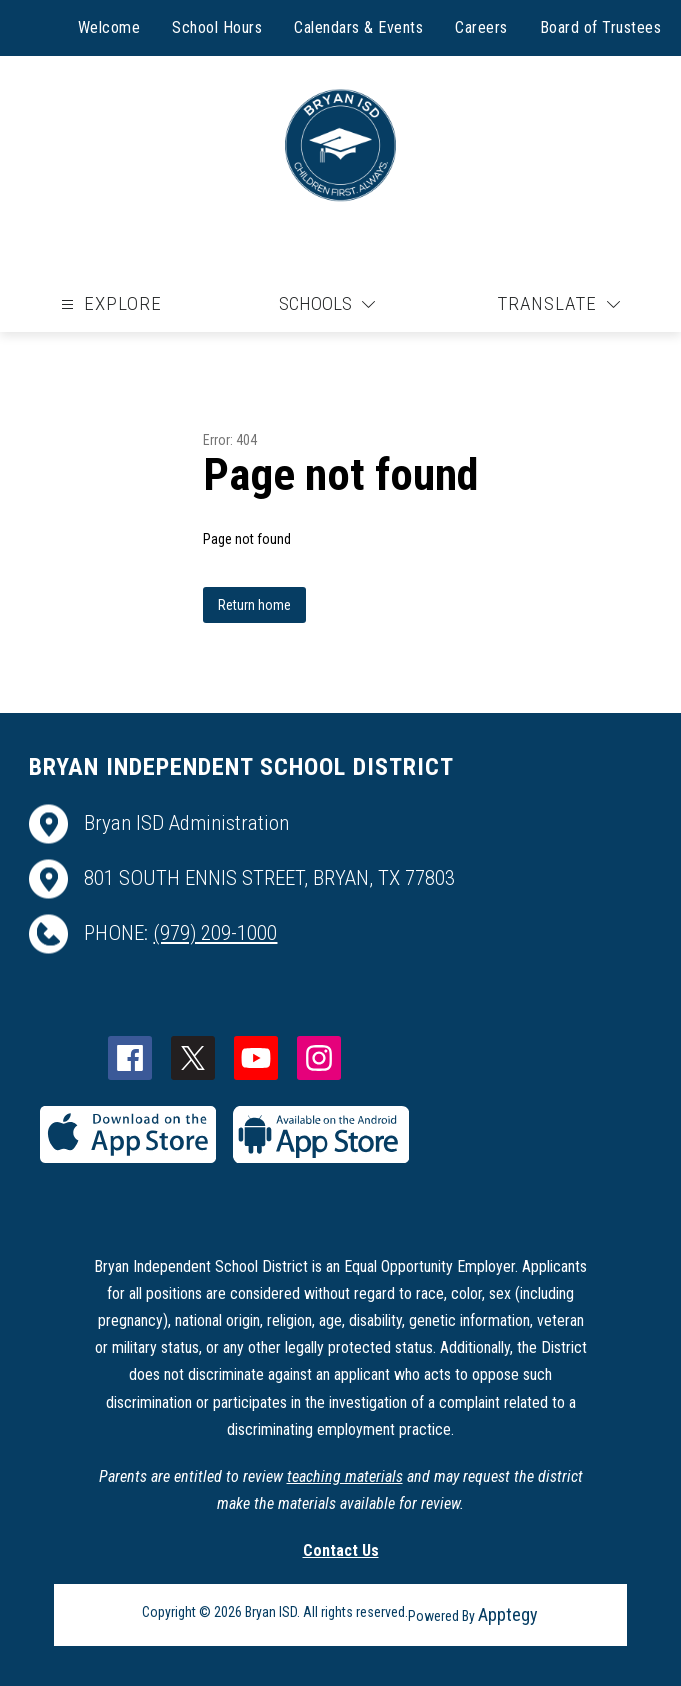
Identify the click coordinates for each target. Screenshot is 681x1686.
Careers (481, 27)
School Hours (217, 27)
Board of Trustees (601, 27)
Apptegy (508, 1614)
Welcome (109, 27)
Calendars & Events (358, 27)
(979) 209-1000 (215, 933)
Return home (254, 605)
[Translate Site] (558, 304)
